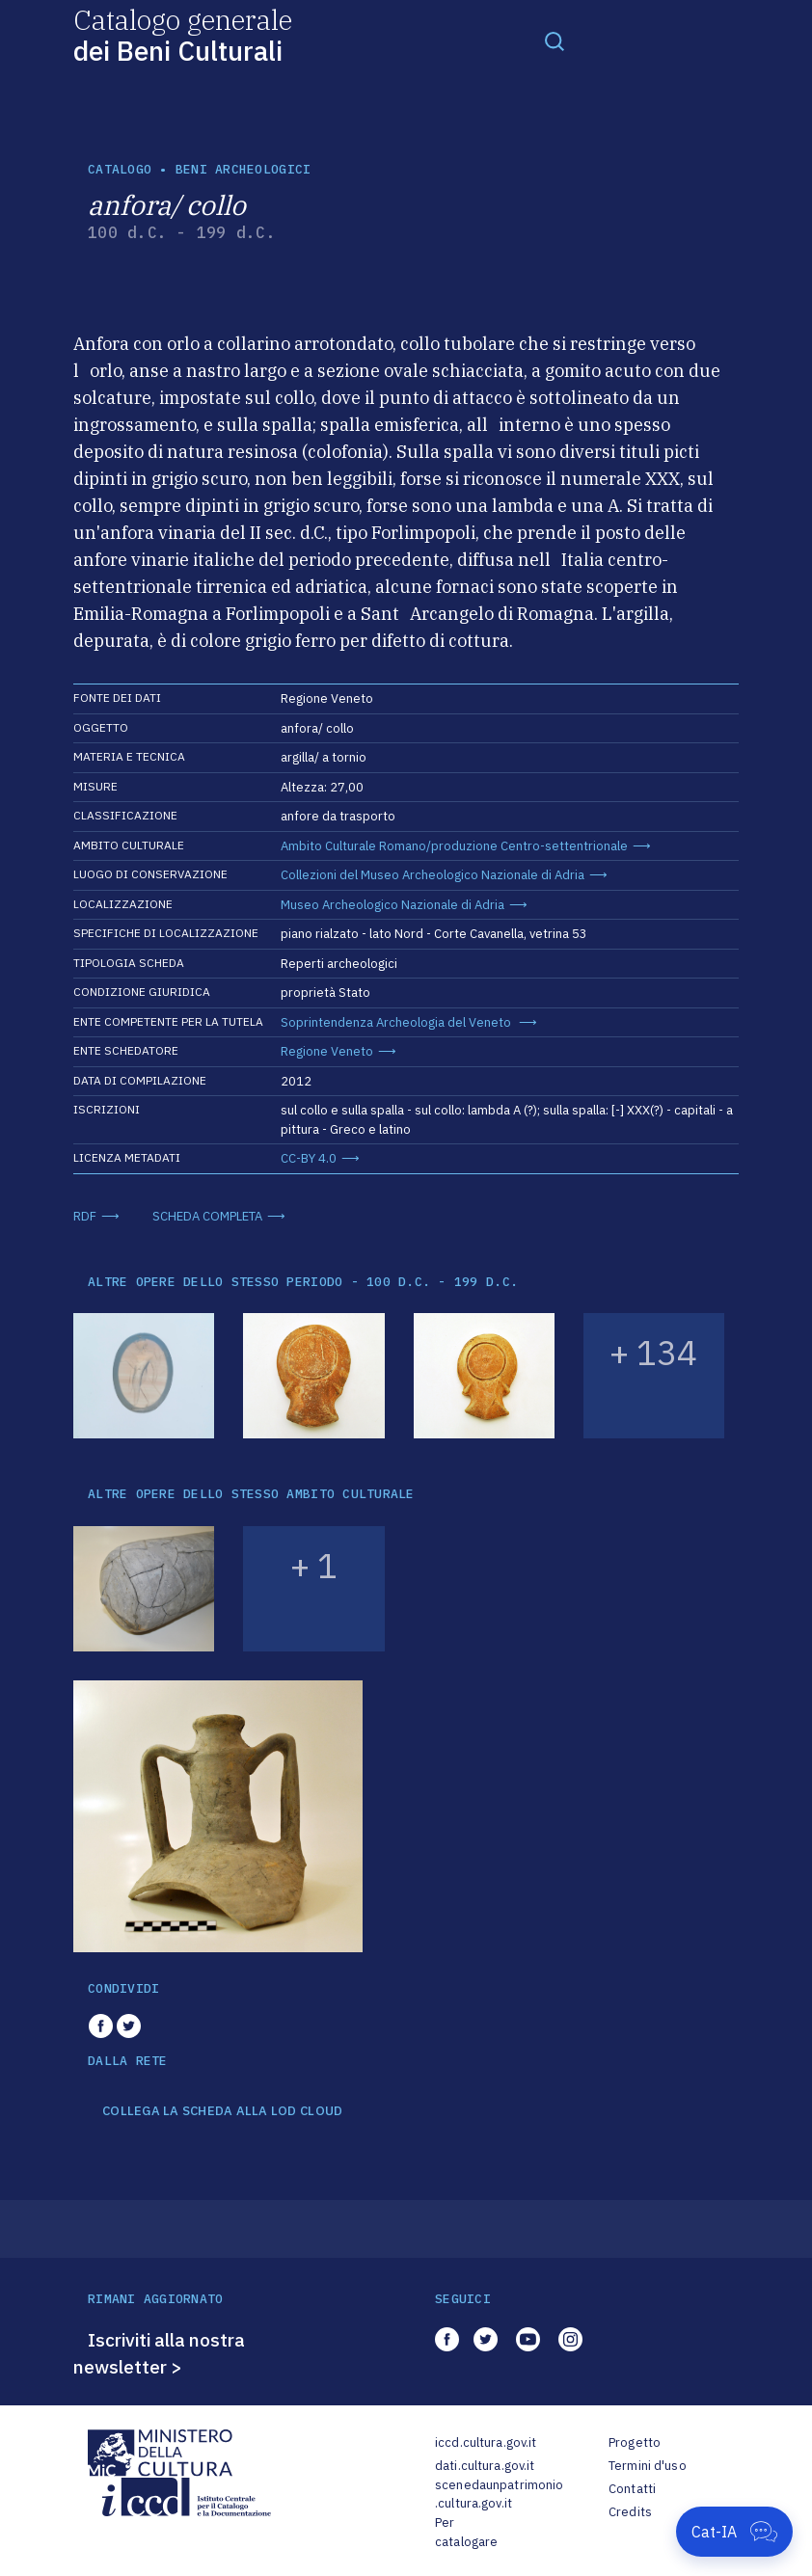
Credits (630, 2512)
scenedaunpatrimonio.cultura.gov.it (499, 2494)
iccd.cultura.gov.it (485, 2442)
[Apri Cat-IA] (734, 2532)
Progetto (635, 2442)
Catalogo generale (182, 34)
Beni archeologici (243, 169)
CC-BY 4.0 (309, 1158)
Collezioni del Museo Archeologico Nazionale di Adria (432, 875)
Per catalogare (466, 2532)
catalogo (119, 169)
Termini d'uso (648, 2465)
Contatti (632, 2489)
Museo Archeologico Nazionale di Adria (392, 905)
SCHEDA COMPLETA (207, 1216)
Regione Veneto (327, 1051)
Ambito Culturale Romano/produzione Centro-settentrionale (454, 846)
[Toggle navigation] (554, 40)
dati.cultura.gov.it (484, 2465)
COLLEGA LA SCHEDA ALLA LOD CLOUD (222, 2111)
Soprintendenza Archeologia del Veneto (397, 1022)
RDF (84, 1216)
